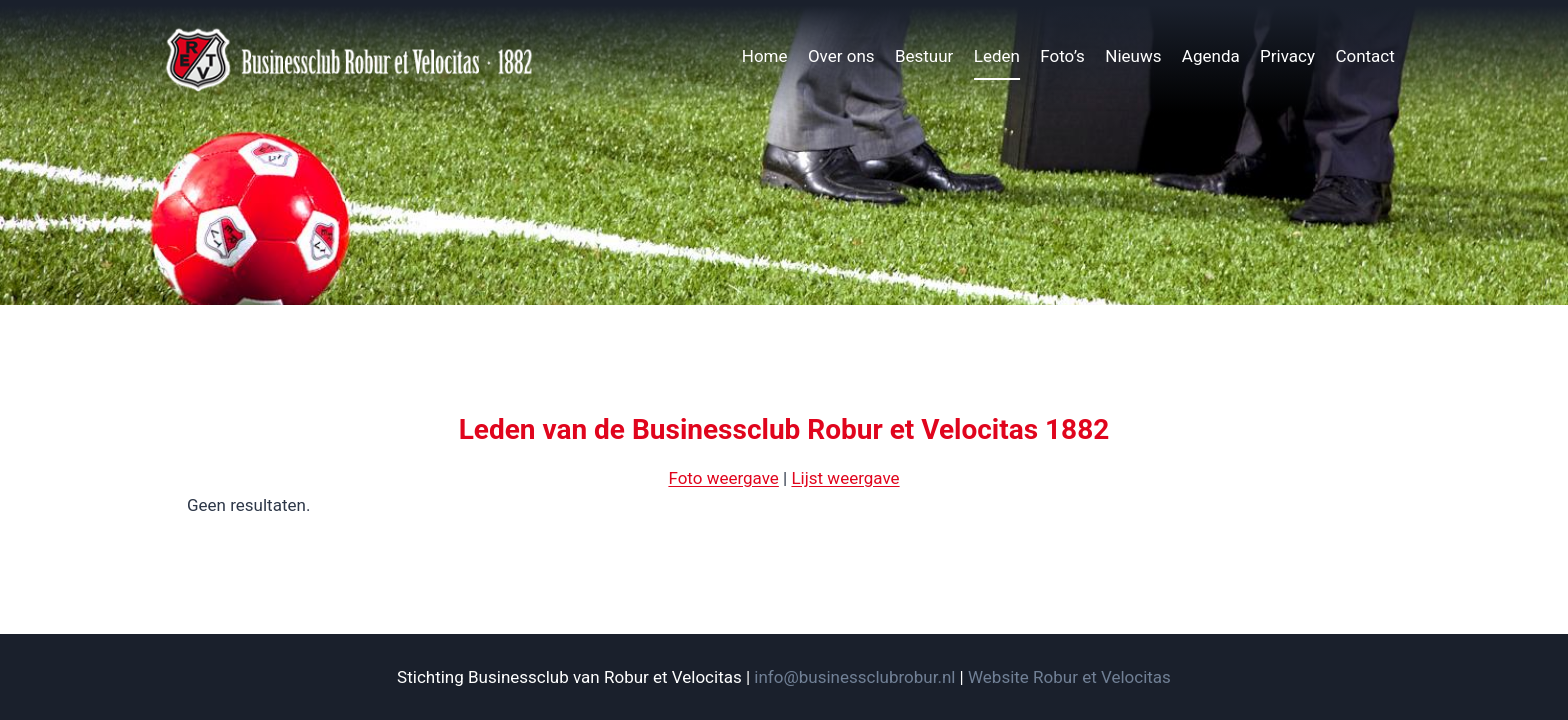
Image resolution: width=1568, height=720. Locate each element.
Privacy (1287, 56)
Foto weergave (723, 478)
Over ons (841, 56)
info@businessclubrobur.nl (854, 677)
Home (765, 56)
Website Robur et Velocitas (1069, 677)
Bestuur (924, 56)
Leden (997, 56)
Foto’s (1062, 56)
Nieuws (1133, 56)
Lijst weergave (845, 478)
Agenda (1211, 56)
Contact (1364, 56)
